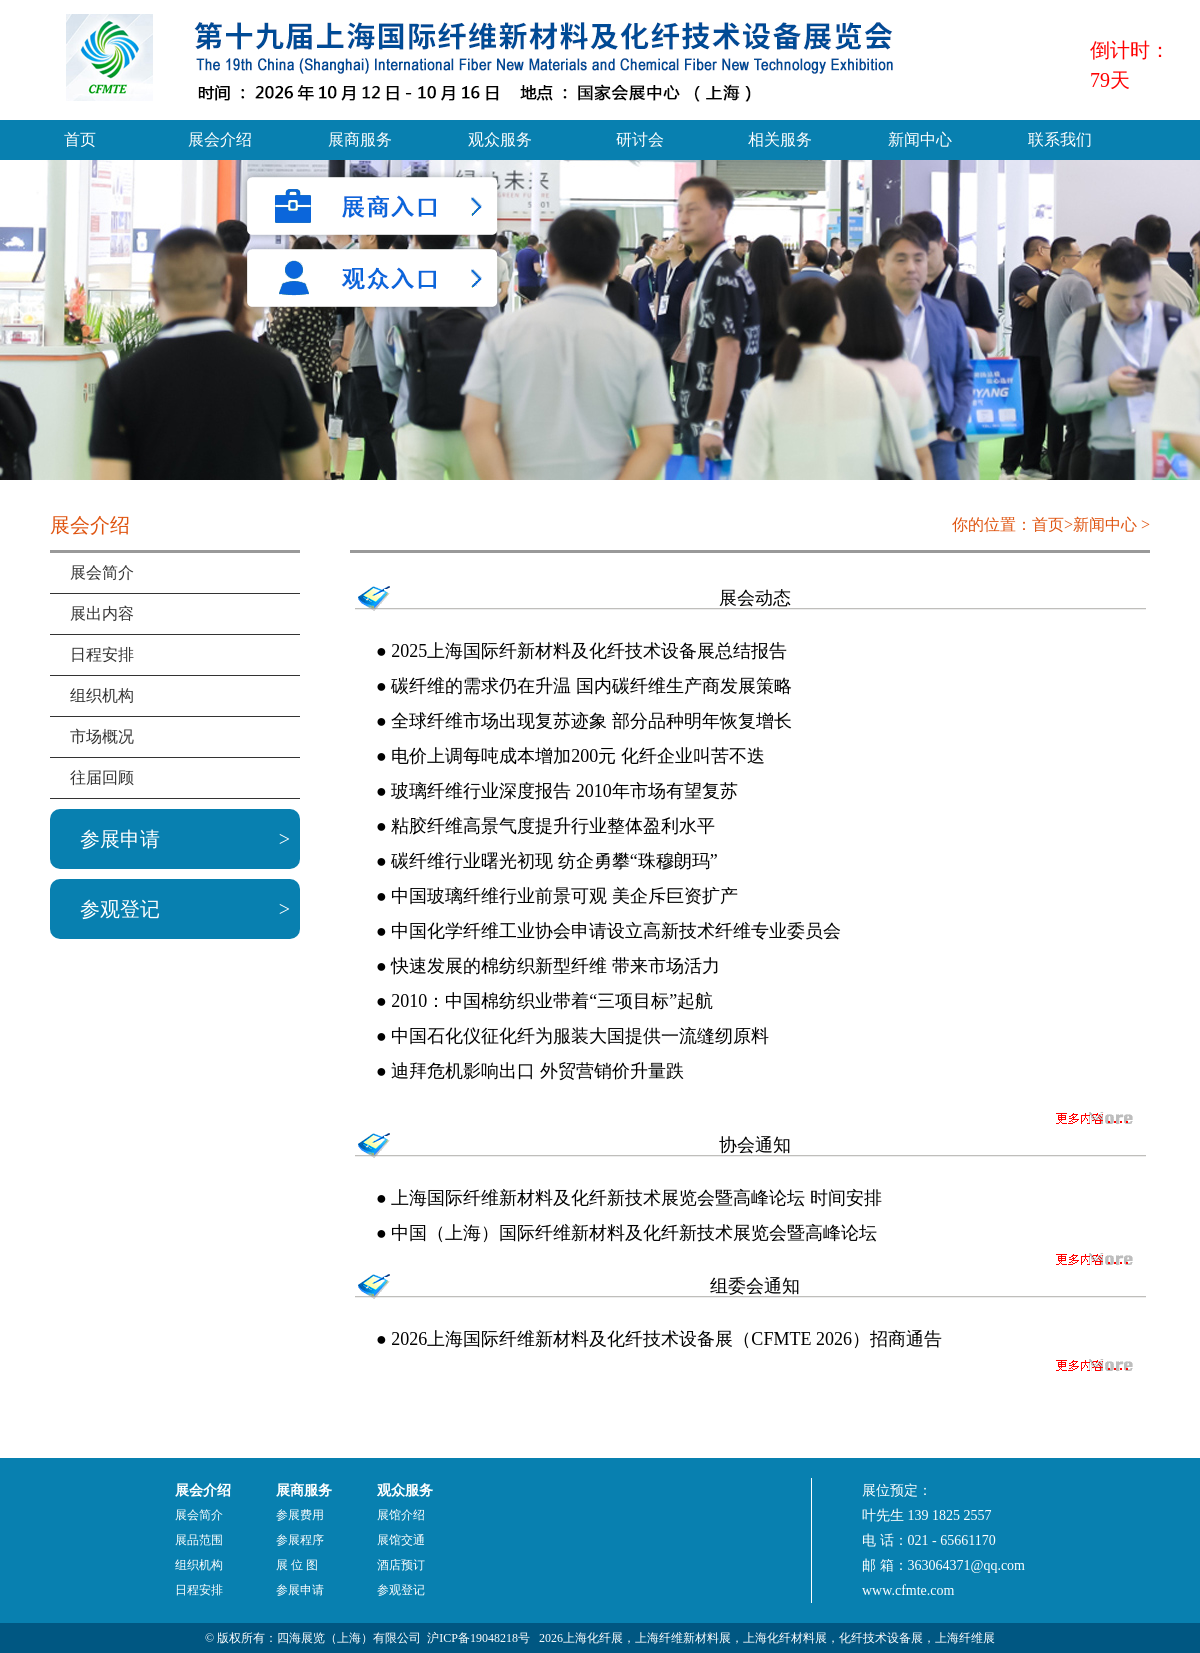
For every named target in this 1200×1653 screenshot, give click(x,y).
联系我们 (1060, 139)
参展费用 (300, 1515)
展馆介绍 (401, 1515)
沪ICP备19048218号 (478, 1638)
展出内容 (102, 613)
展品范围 (199, 1540)
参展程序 (300, 1540)
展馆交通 (401, 1540)
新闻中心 (920, 139)
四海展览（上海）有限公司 (349, 1638)
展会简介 (102, 572)
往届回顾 (102, 777)
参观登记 (120, 909)
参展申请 (120, 839)
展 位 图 (297, 1565)
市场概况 (102, 736)
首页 (80, 139)
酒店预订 (401, 1565)
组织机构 (102, 695)
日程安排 (102, 654)
